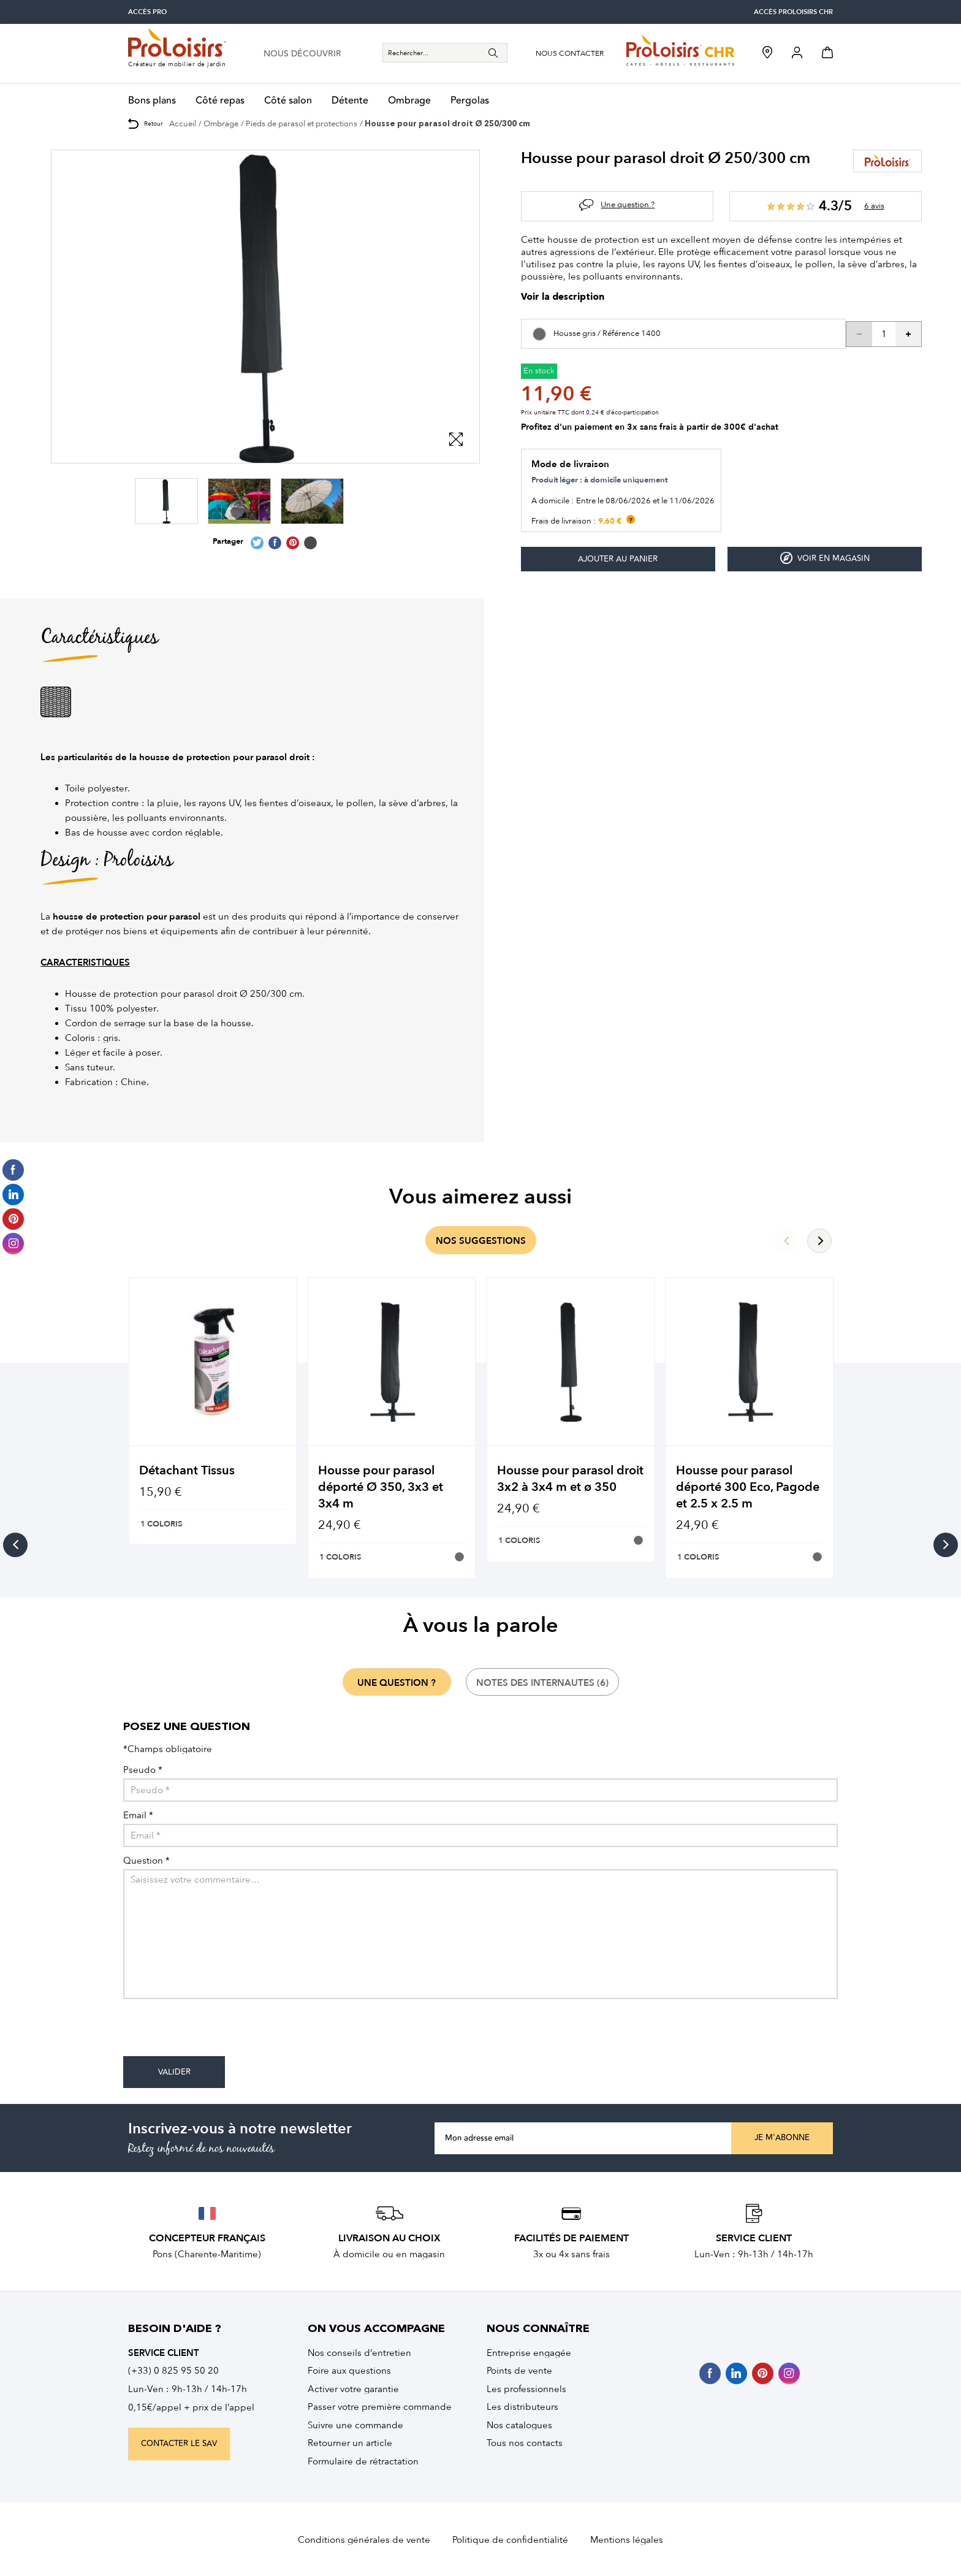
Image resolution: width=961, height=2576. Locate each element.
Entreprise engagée (529, 2352)
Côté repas (220, 101)
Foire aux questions (349, 2370)
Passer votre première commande (380, 2406)
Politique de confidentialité (510, 2539)
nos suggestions (481, 1241)
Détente (350, 101)
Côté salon (288, 101)
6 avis (874, 205)
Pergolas (469, 101)
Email (138, 1815)
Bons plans (152, 101)
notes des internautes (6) (542, 1683)
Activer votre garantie (353, 2389)
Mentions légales (626, 2539)
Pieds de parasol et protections (301, 123)
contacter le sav (179, 2443)
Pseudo (142, 1770)
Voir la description (562, 297)
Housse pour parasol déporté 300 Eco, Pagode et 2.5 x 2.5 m (747, 1487)
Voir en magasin (825, 558)
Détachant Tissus (187, 1470)
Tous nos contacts (525, 2442)
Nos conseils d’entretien (359, 2352)
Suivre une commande (355, 2425)
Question (146, 1860)
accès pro (147, 12)
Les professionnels (526, 2389)
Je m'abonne (782, 2138)
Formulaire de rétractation (363, 2461)
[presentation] (216, 2032)
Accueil (182, 123)
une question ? (396, 1683)
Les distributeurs (522, 2406)
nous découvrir (302, 54)
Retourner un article (350, 2442)
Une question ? (628, 204)
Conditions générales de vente (364, 2539)
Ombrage (409, 101)
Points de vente (519, 2370)
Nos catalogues (519, 2425)
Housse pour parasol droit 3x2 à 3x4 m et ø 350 (570, 1478)
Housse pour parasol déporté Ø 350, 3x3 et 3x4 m (380, 1487)
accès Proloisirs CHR (793, 12)
